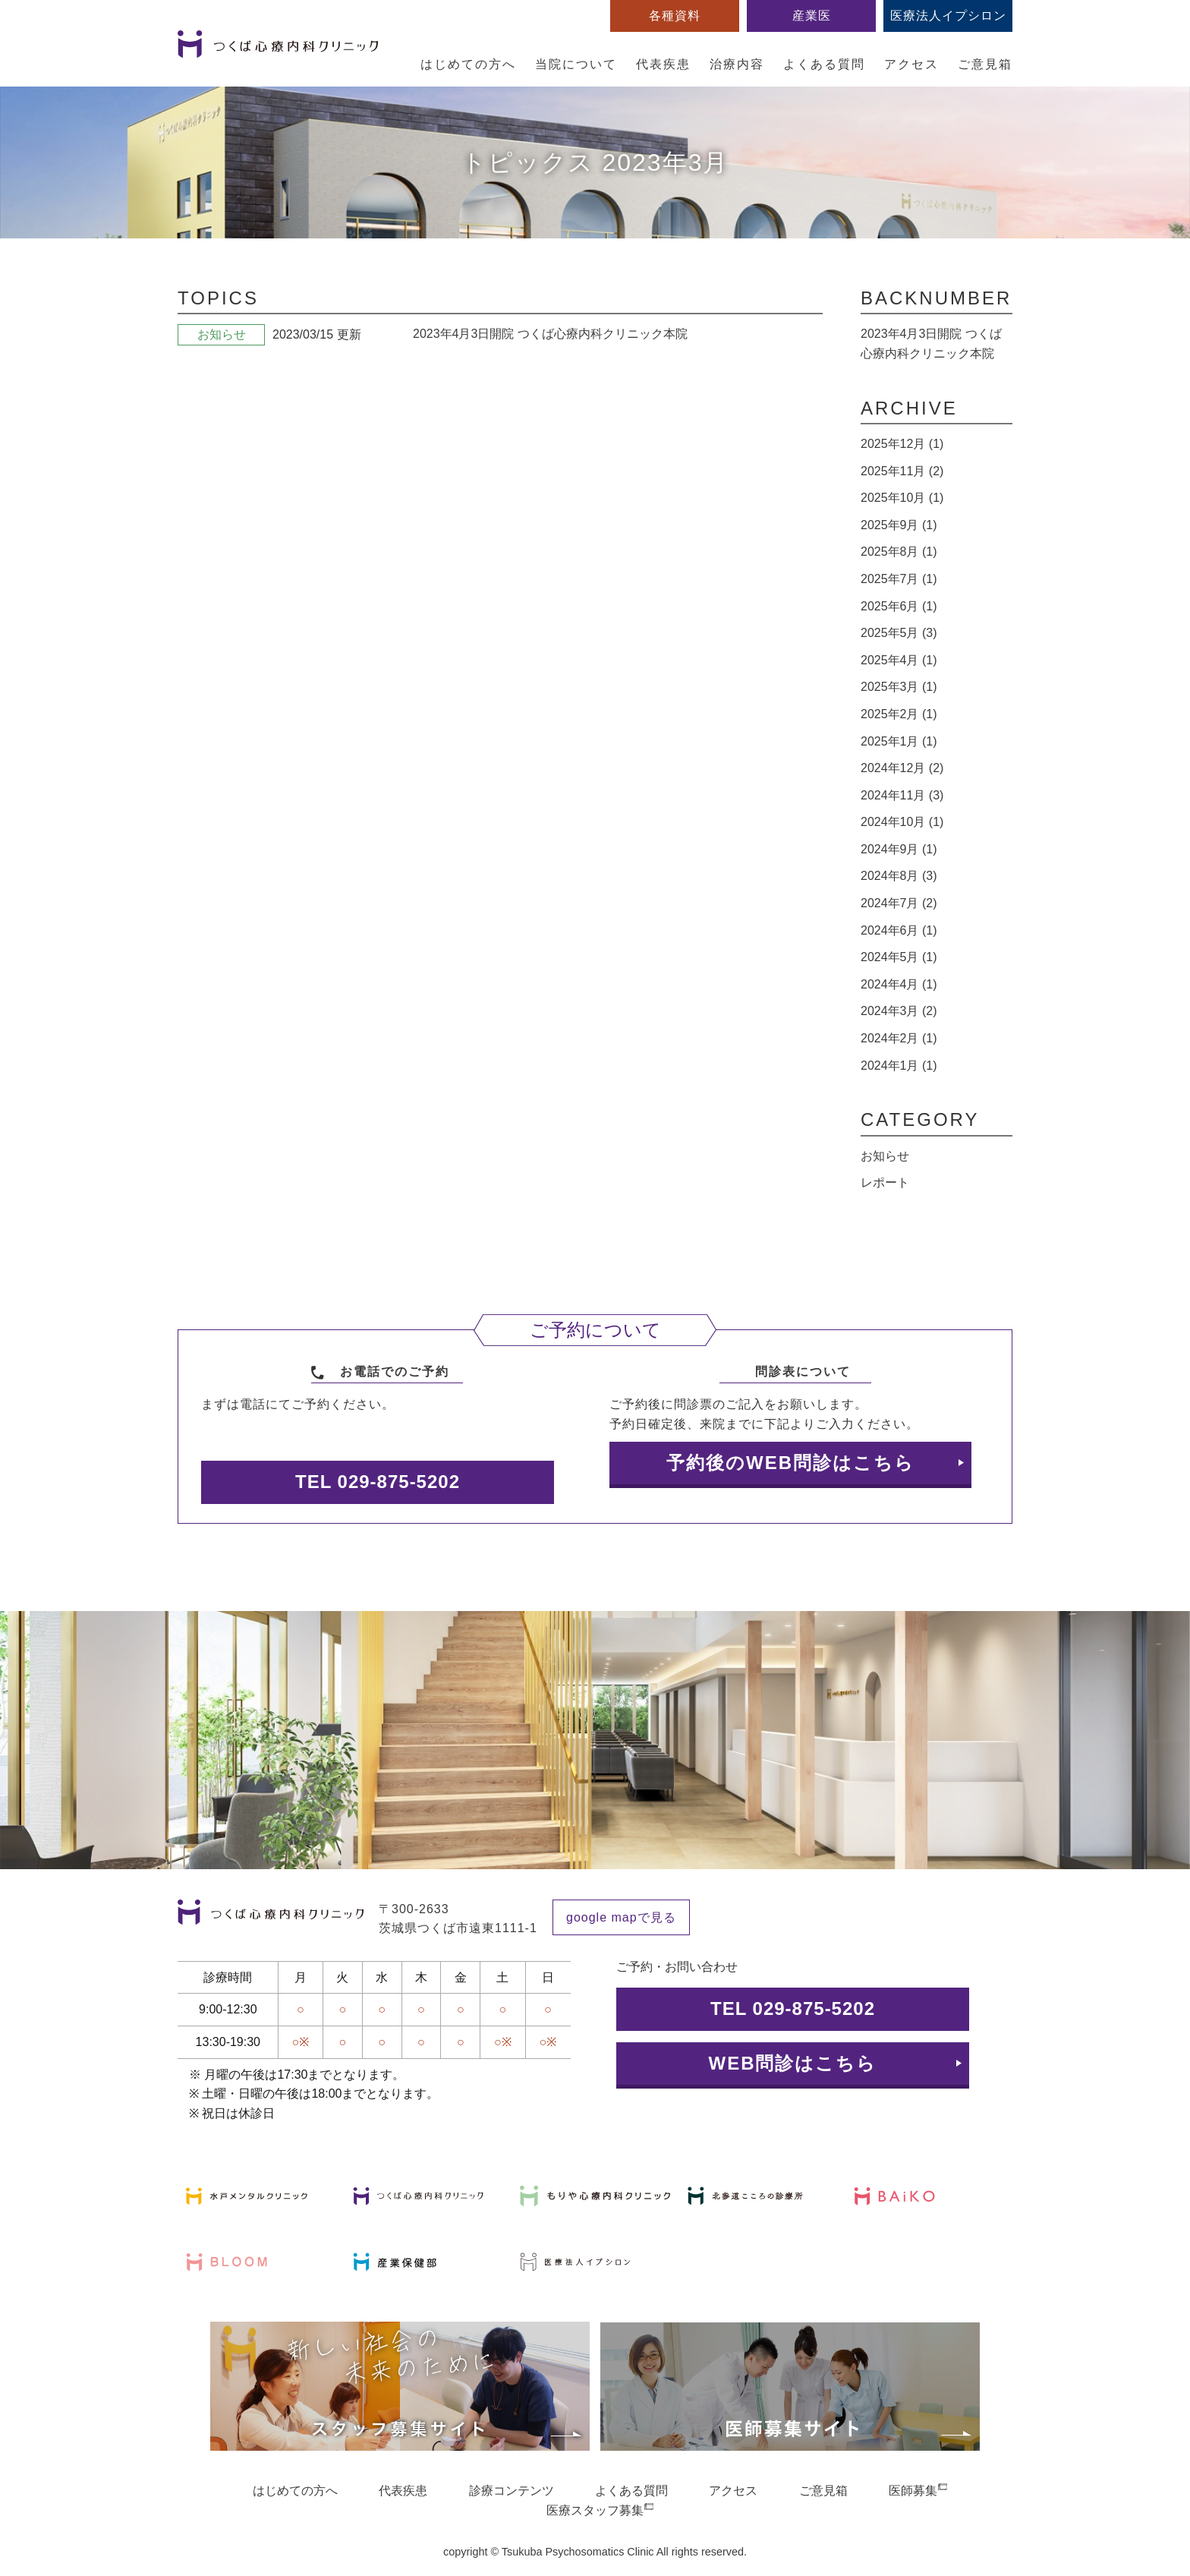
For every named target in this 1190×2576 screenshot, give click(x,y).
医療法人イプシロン (948, 15)
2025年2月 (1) (899, 714)
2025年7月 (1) (899, 578)
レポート (885, 1182)
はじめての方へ (468, 64)
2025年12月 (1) (902, 443)
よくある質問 (824, 64)
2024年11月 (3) (902, 795)
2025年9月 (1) (899, 525)
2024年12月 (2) (902, 767)
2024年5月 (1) (899, 957)
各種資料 (674, 15)
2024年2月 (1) (899, 1038)
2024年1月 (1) (899, 1065)
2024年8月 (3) (899, 875)
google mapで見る (621, 1917)
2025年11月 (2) (902, 471)
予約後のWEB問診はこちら (790, 1462)
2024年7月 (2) (899, 903)
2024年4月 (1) (899, 984)
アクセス (911, 64)
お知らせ (885, 1155)
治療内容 (737, 64)
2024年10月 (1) (902, 821)
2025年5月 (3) (899, 632)
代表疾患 (663, 64)
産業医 (811, 15)
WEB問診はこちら (793, 2063)
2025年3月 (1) (899, 686)
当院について (576, 64)
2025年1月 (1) (899, 741)
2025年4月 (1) (899, 660)
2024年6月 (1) (899, 930)
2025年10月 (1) (902, 497)
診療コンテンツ (511, 2490)
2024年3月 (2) (899, 1010)
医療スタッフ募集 (595, 2510)
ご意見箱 (985, 64)
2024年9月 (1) (899, 849)
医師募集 (913, 2490)
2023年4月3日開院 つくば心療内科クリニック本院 (550, 333)
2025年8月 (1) (899, 551)
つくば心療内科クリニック (278, 52)
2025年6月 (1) (899, 606)
